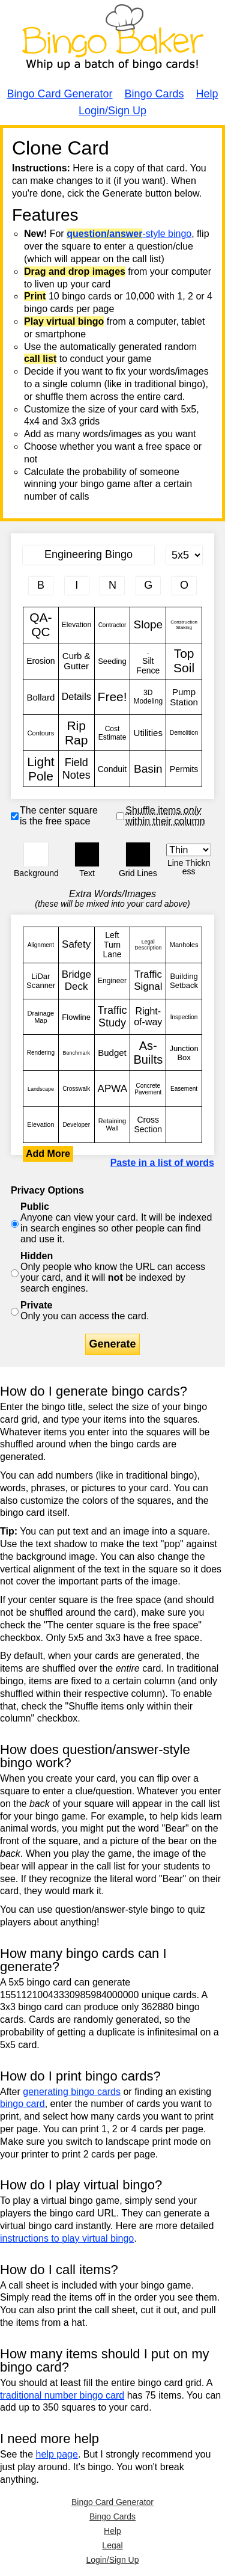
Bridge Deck (76, 981)
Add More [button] (48, 1153)
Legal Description (148, 945)
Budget (112, 1052)
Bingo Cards (154, 94)
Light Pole (40, 769)
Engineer (112, 981)
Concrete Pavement (148, 1088)
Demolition (184, 732)
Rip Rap (76, 732)
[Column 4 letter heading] (148, 586)
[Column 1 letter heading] (41, 586)
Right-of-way (148, 1017)
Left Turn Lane (112, 945)
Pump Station (184, 697)
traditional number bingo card (62, 2395)
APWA (112, 1088)
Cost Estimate (112, 732)
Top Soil (184, 661)
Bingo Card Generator (59, 94)
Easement (184, 1088)
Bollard (40, 697)
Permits (184, 769)
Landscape (40, 1088)
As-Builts (148, 1052)
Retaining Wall (112, 1124)
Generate (112, 1344)
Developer (76, 1124)
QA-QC (40, 625)
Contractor (112, 625)
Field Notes (76, 769)
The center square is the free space (59, 815)
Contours (40, 732)
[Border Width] (188, 850)
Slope (148, 625)
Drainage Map (40, 1017)
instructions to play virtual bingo (67, 2238)
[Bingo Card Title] (88, 555)
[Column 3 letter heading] (112, 586)
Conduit (112, 769)
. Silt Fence (148, 661)
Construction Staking (184, 625)
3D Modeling (148, 697)
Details (76, 697)
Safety (76, 945)
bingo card (22, 2104)
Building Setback (184, 981)
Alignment (40, 945)
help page (57, 2454)
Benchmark (76, 1052)
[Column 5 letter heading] (184, 586)
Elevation (76, 625)
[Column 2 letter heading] (77, 586)
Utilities (148, 732)
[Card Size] (184, 555)
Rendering (40, 1052)
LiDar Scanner (40, 981)
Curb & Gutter (76, 661)
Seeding (112, 661)
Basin (148, 769)
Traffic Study (112, 1017)
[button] (36, 854)
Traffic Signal (148, 981)
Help (207, 94)
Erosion (40, 661)
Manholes (184, 945)
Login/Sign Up (112, 111)
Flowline (76, 1017)
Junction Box (184, 1052)
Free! (112, 697)
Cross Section (148, 1124)
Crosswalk (76, 1088)
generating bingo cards (72, 2092)
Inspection (184, 1017)
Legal (112, 2545)
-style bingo (129, 233)
